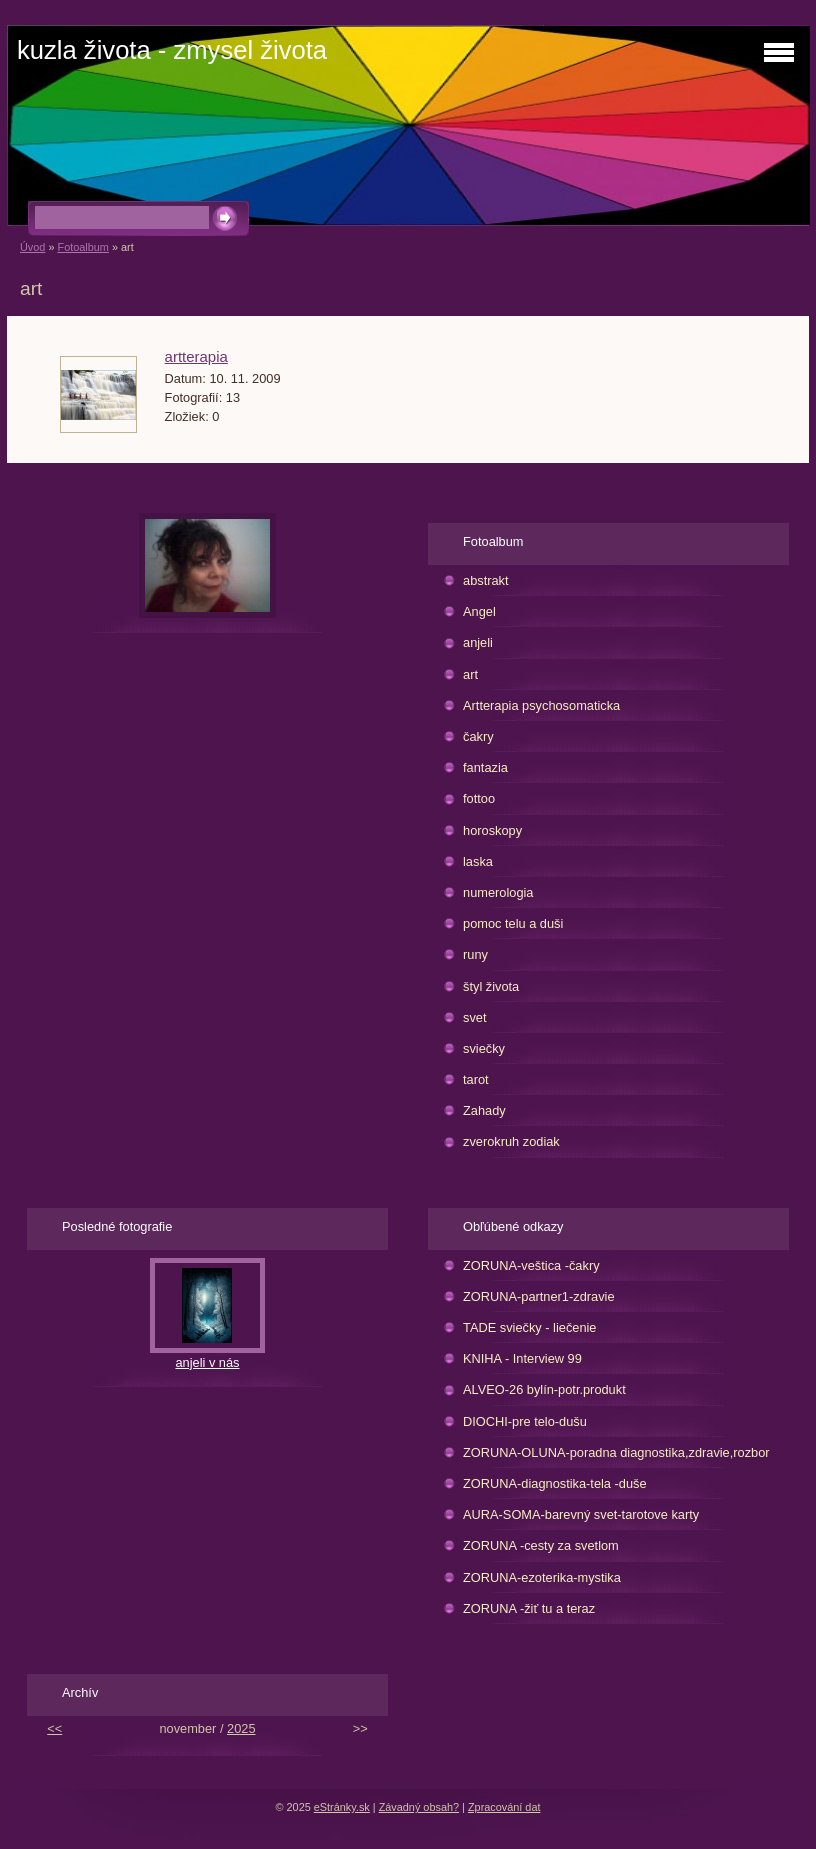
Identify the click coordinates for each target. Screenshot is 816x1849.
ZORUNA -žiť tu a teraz (529, 1608)
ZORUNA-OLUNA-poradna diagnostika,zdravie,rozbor (616, 1452)
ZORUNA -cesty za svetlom (541, 1545)
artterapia (196, 356)
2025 (241, 1728)
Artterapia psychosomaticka (541, 705)
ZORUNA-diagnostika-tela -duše (555, 1483)
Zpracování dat (504, 1807)
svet (474, 1017)
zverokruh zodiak (511, 1141)
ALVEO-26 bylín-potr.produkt (544, 1389)
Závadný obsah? (419, 1807)
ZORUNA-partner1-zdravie (538, 1296)
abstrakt (486, 580)
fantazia (485, 767)
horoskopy (492, 830)
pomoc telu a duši (513, 923)
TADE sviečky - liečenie (529, 1327)
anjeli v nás (207, 1362)
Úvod (32, 247)
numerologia (498, 892)
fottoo (479, 798)
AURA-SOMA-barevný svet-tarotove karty (581, 1514)
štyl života (491, 986)
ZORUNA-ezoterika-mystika (542, 1577)
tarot (476, 1079)
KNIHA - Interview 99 (522, 1358)
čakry (478, 736)
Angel (479, 611)
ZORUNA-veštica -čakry (531, 1265)
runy (475, 954)
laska (478, 861)
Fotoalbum (82, 247)
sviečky (484, 1048)
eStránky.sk (342, 1807)
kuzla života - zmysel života (172, 50)
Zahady (484, 1110)
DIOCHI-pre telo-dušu (525, 1421)
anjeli (478, 642)
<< (54, 1728)
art (470, 674)
